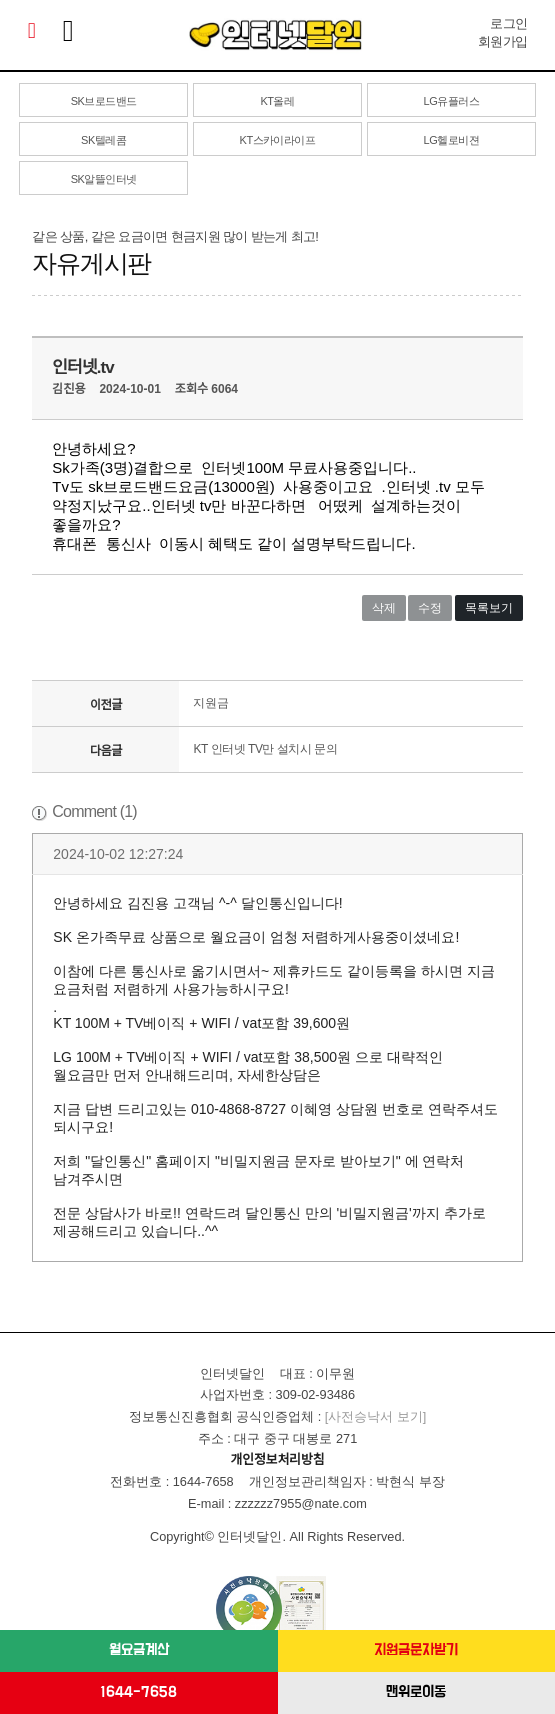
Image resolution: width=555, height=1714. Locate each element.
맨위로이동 (416, 1692)
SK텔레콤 (103, 140)
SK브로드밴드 (104, 101)
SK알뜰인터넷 (104, 179)
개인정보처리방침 (278, 1459)
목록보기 (489, 608)
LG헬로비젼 (451, 140)
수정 (430, 608)
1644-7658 (138, 1692)
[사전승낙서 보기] (376, 1416)
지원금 (210, 703)
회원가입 (502, 41)
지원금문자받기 (416, 1650)
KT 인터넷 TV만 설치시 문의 (265, 749)
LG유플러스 (451, 101)
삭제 (384, 608)
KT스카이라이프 (278, 140)
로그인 (508, 23)
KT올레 (277, 101)
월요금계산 (139, 1650)
